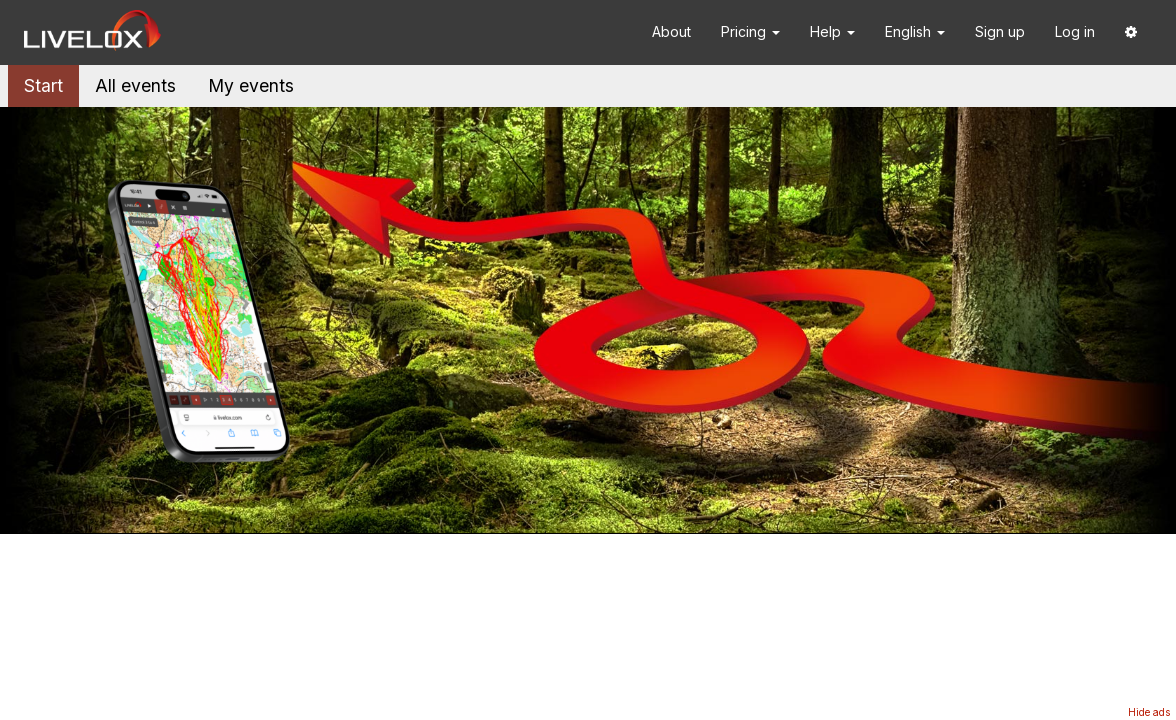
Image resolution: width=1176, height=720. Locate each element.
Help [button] (832, 31)
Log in (1075, 31)
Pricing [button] (750, 31)
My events (251, 85)
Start (43, 85)
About (671, 31)
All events (135, 85)
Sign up (1000, 31)
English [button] (915, 31)
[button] (1131, 32)
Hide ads (1149, 712)
